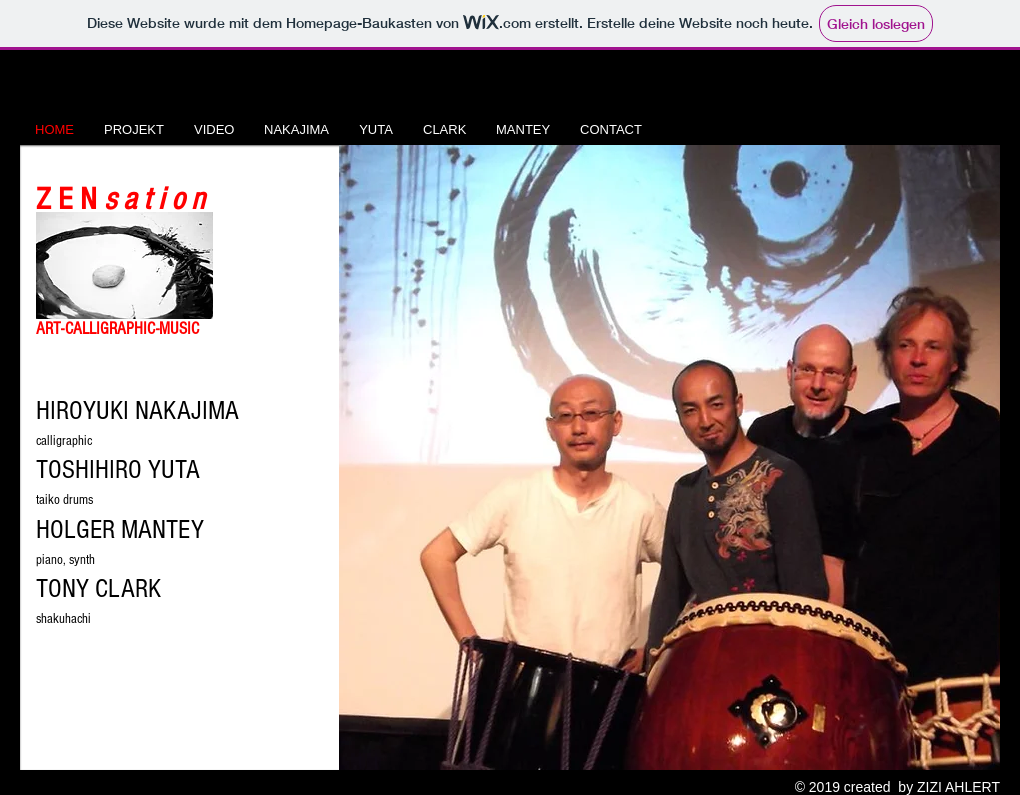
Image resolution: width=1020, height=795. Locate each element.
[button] (669, 457)
